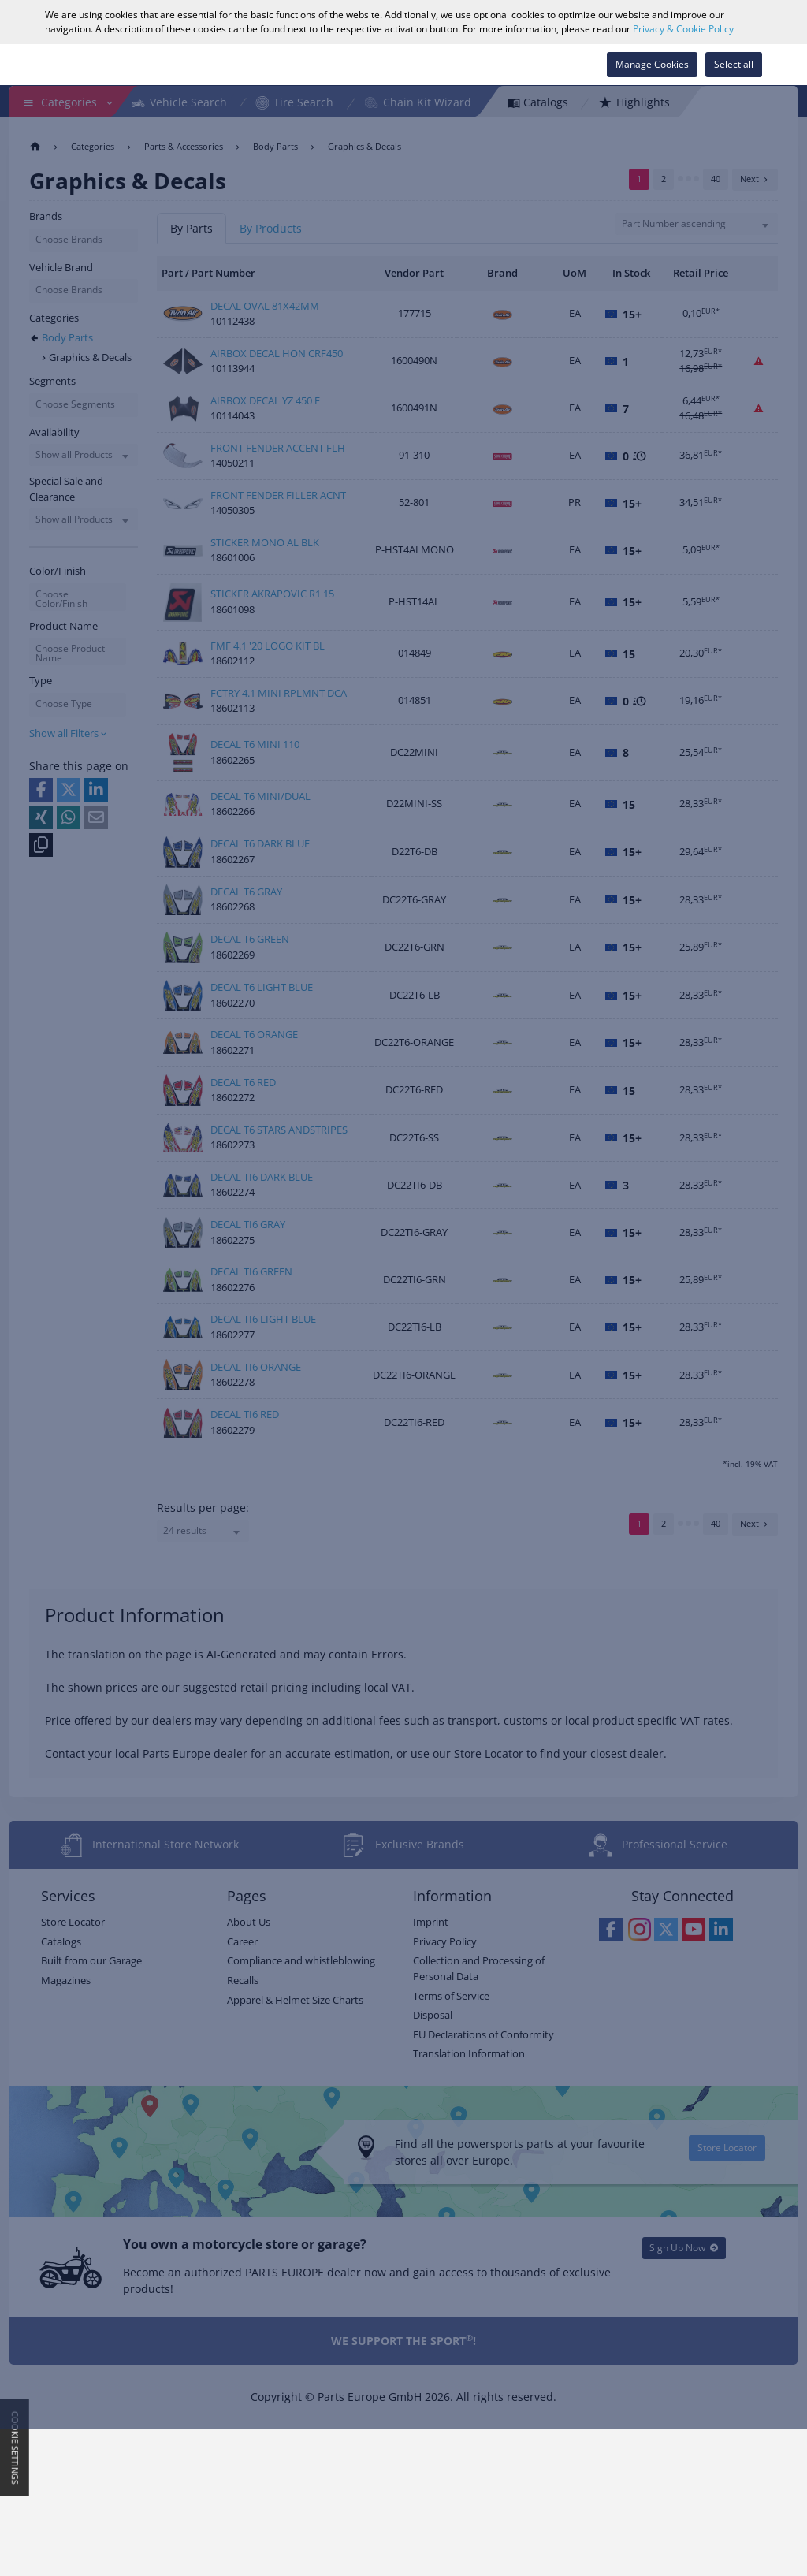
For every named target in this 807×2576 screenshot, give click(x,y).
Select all (733, 64)
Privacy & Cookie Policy (683, 28)
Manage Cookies (652, 64)
